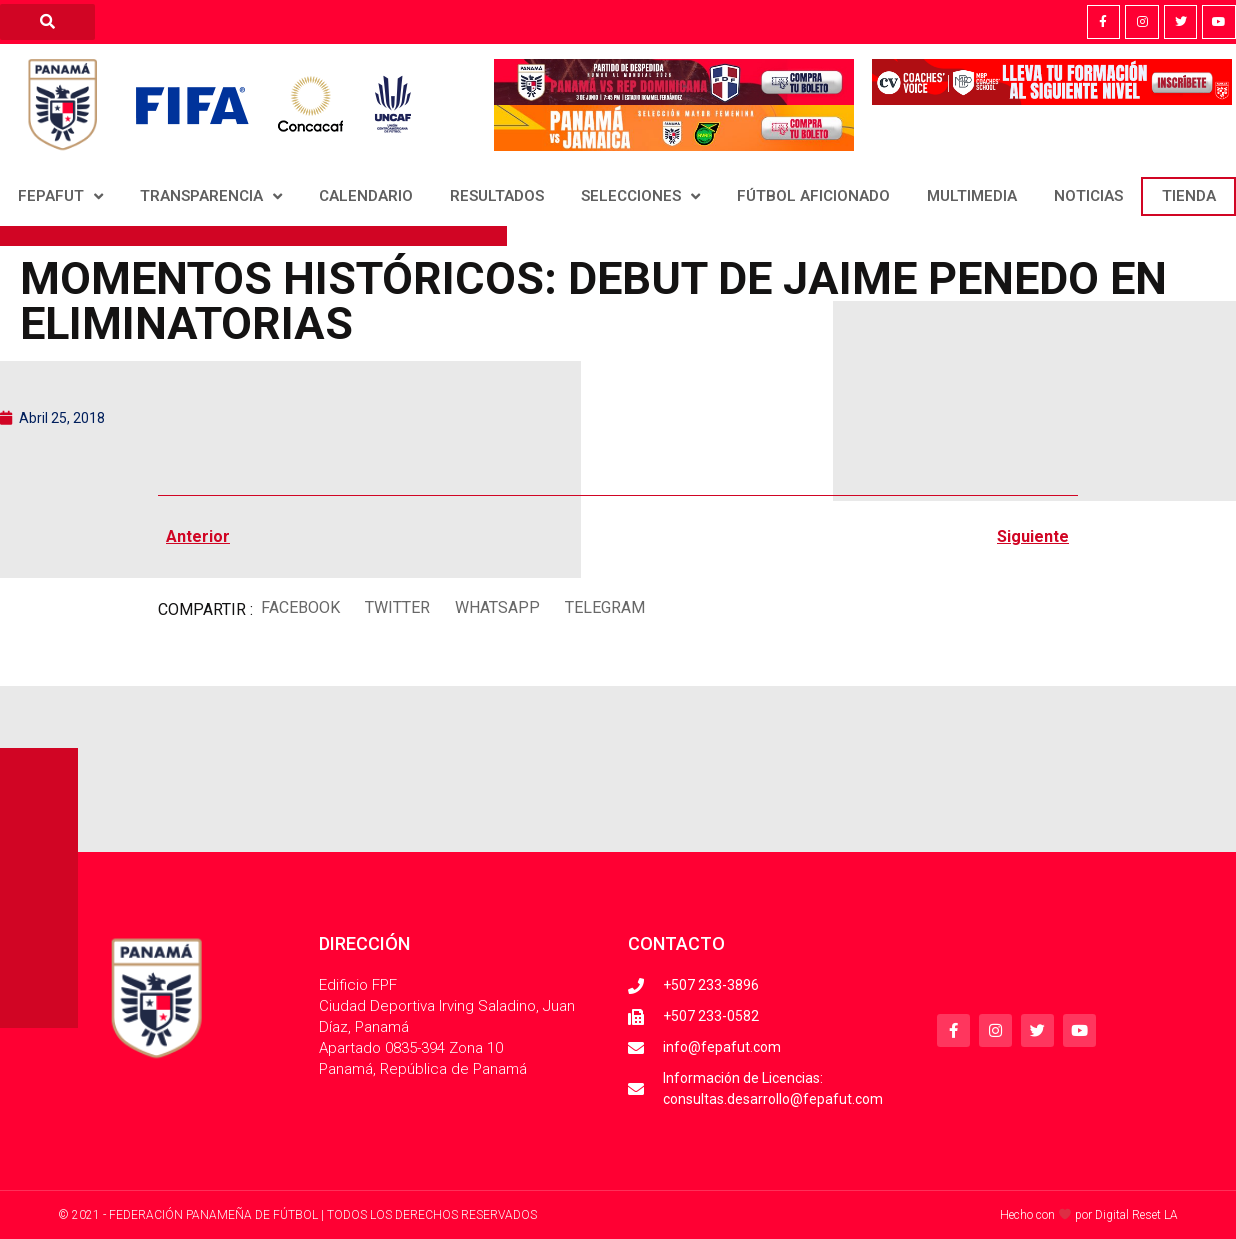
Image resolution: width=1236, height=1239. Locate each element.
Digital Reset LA (1136, 1215)
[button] (300, 608)
